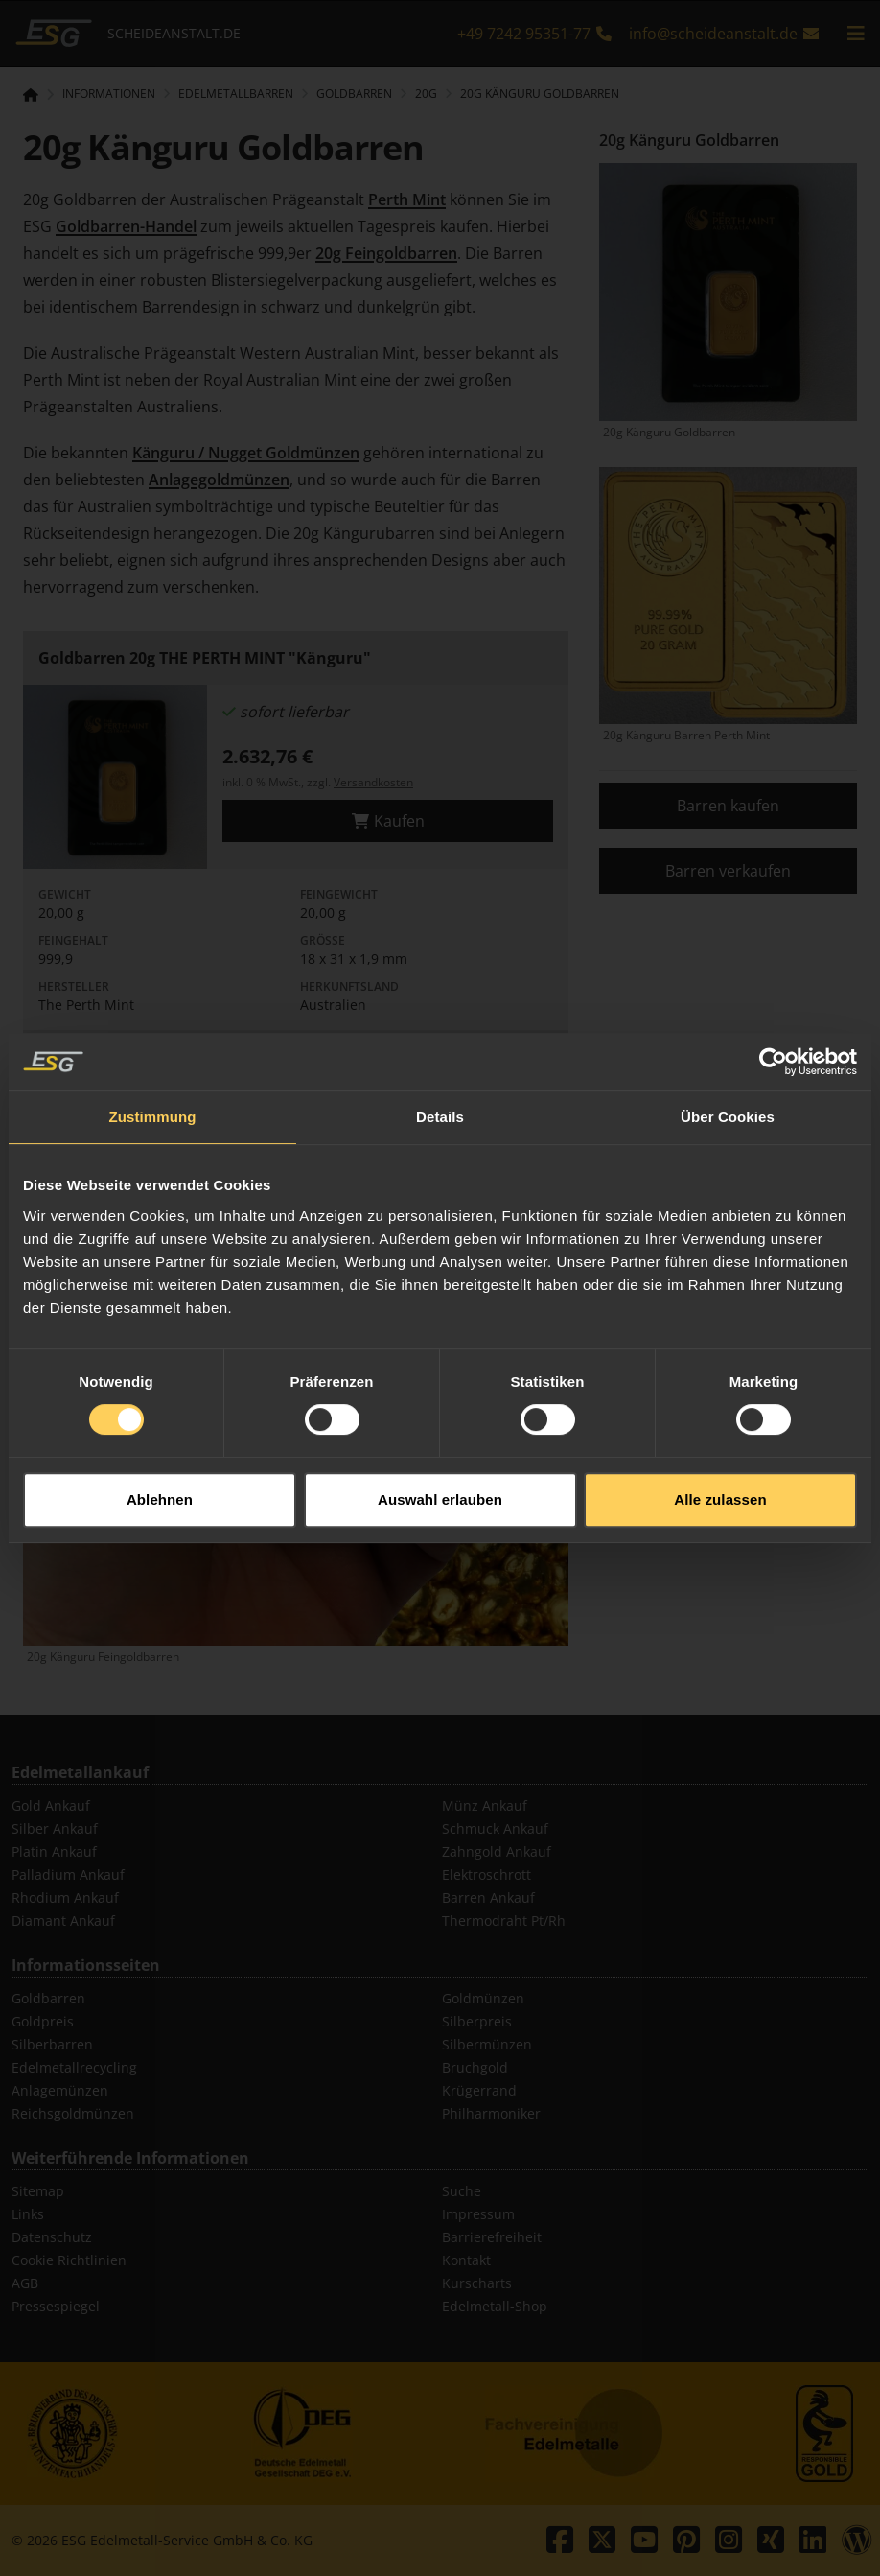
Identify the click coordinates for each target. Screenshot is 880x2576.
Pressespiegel (56, 2306)
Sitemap (38, 2191)
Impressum (478, 2214)
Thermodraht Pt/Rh (504, 1920)
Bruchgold (475, 2067)
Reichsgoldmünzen (73, 2113)
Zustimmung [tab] (153, 1046)
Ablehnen (160, 1428)
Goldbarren (48, 1998)
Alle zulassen (720, 1428)
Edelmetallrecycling (74, 2067)
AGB (25, 2283)
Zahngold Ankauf (496, 1851)
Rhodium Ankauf (65, 1897)
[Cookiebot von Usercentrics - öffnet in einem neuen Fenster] (773, 990)
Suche (461, 2191)
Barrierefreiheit (492, 2237)
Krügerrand (479, 2090)
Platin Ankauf (54, 1851)
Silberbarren (52, 2044)
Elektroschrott (486, 1874)
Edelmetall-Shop (494, 2306)
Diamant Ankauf (63, 1920)
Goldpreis (43, 2021)
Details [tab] (440, 1046)
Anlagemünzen (60, 2090)
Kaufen (388, 820)
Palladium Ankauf (68, 1874)
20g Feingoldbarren (386, 253)
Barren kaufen (728, 805)
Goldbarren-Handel (126, 226)
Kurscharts (477, 2283)
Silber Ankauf (55, 1828)
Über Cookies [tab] (728, 1046)
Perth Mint (407, 199)
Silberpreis (477, 2021)
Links (28, 2214)
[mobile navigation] (856, 33)
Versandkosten (373, 782)
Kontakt (466, 2260)
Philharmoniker (491, 2113)
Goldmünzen (483, 1998)
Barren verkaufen (728, 870)
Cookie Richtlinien (69, 2260)
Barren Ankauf (488, 1897)
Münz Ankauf (484, 1805)
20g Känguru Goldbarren (539, 94)
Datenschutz (52, 2237)
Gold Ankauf (51, 1805)
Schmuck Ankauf (495, 1828)
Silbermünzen (487, 2044)
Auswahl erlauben (440, 1428)
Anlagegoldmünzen (219, 479)
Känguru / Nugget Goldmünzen (245, 452)
